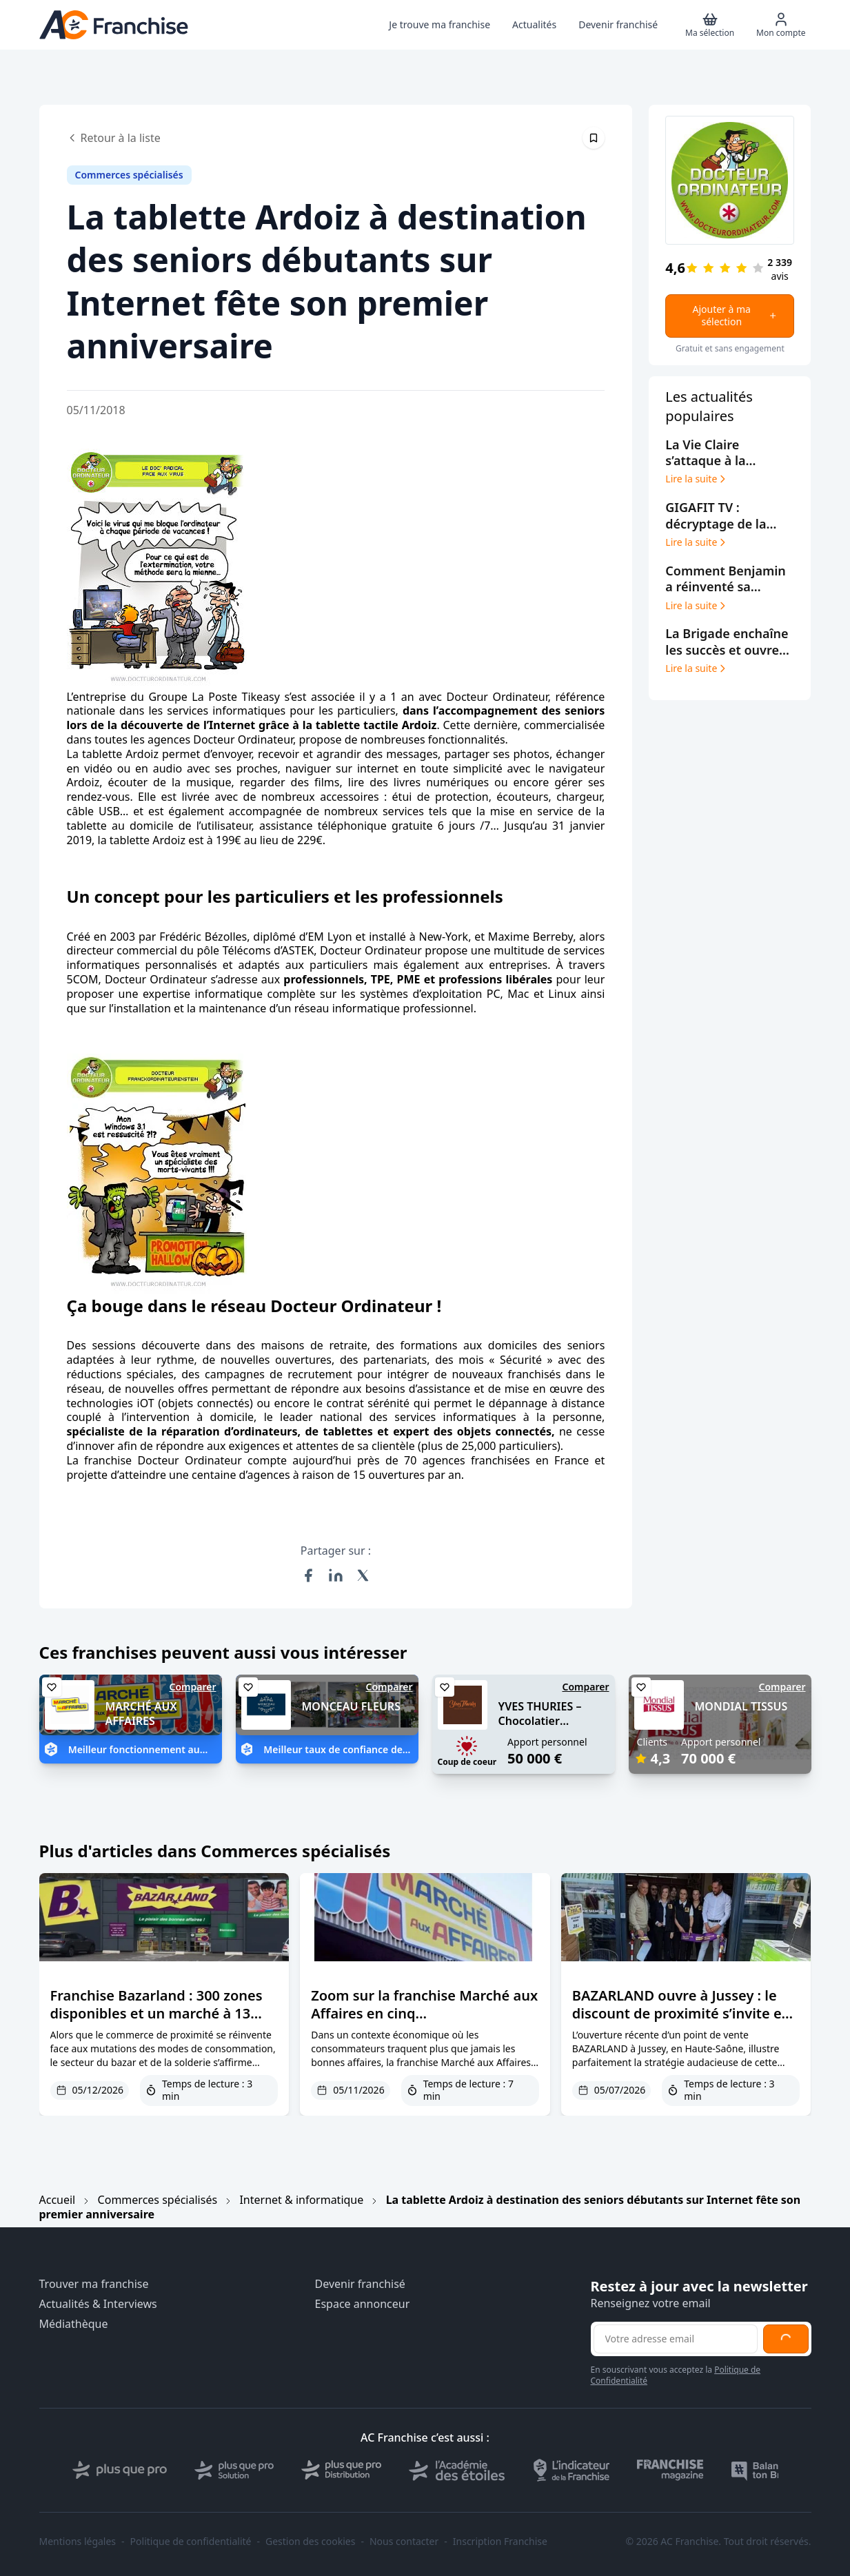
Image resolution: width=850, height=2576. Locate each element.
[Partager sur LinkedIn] (336, 1575)
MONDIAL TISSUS (741, 1706)
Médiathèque (73, 2324)
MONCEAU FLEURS (351, 1706)
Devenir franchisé (360, 2284)
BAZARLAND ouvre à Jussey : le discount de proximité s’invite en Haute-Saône (681, 2013)
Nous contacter (404, 2541)
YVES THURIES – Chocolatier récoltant (540, 1721)
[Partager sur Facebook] (308, 1575)
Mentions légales (78, 2541)
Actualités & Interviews (98, 2304)
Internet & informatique (301, 2199)
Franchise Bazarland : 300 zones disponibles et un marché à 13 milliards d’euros (156, 2013)
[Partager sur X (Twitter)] (363, 1575)
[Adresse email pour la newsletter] (676, 2338)
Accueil (57, 2199)
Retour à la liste (114, 137)
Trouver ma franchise (94, 2284)
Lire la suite (696, 479)
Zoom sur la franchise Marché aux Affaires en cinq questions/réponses (424, 2013)
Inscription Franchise (500, 2541)
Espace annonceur (362, 2304)
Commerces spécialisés (157, 2199)
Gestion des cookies (310, 2541)
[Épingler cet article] (594, 138)
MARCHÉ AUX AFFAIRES (141, 1713)
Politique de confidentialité (191, 2541)
